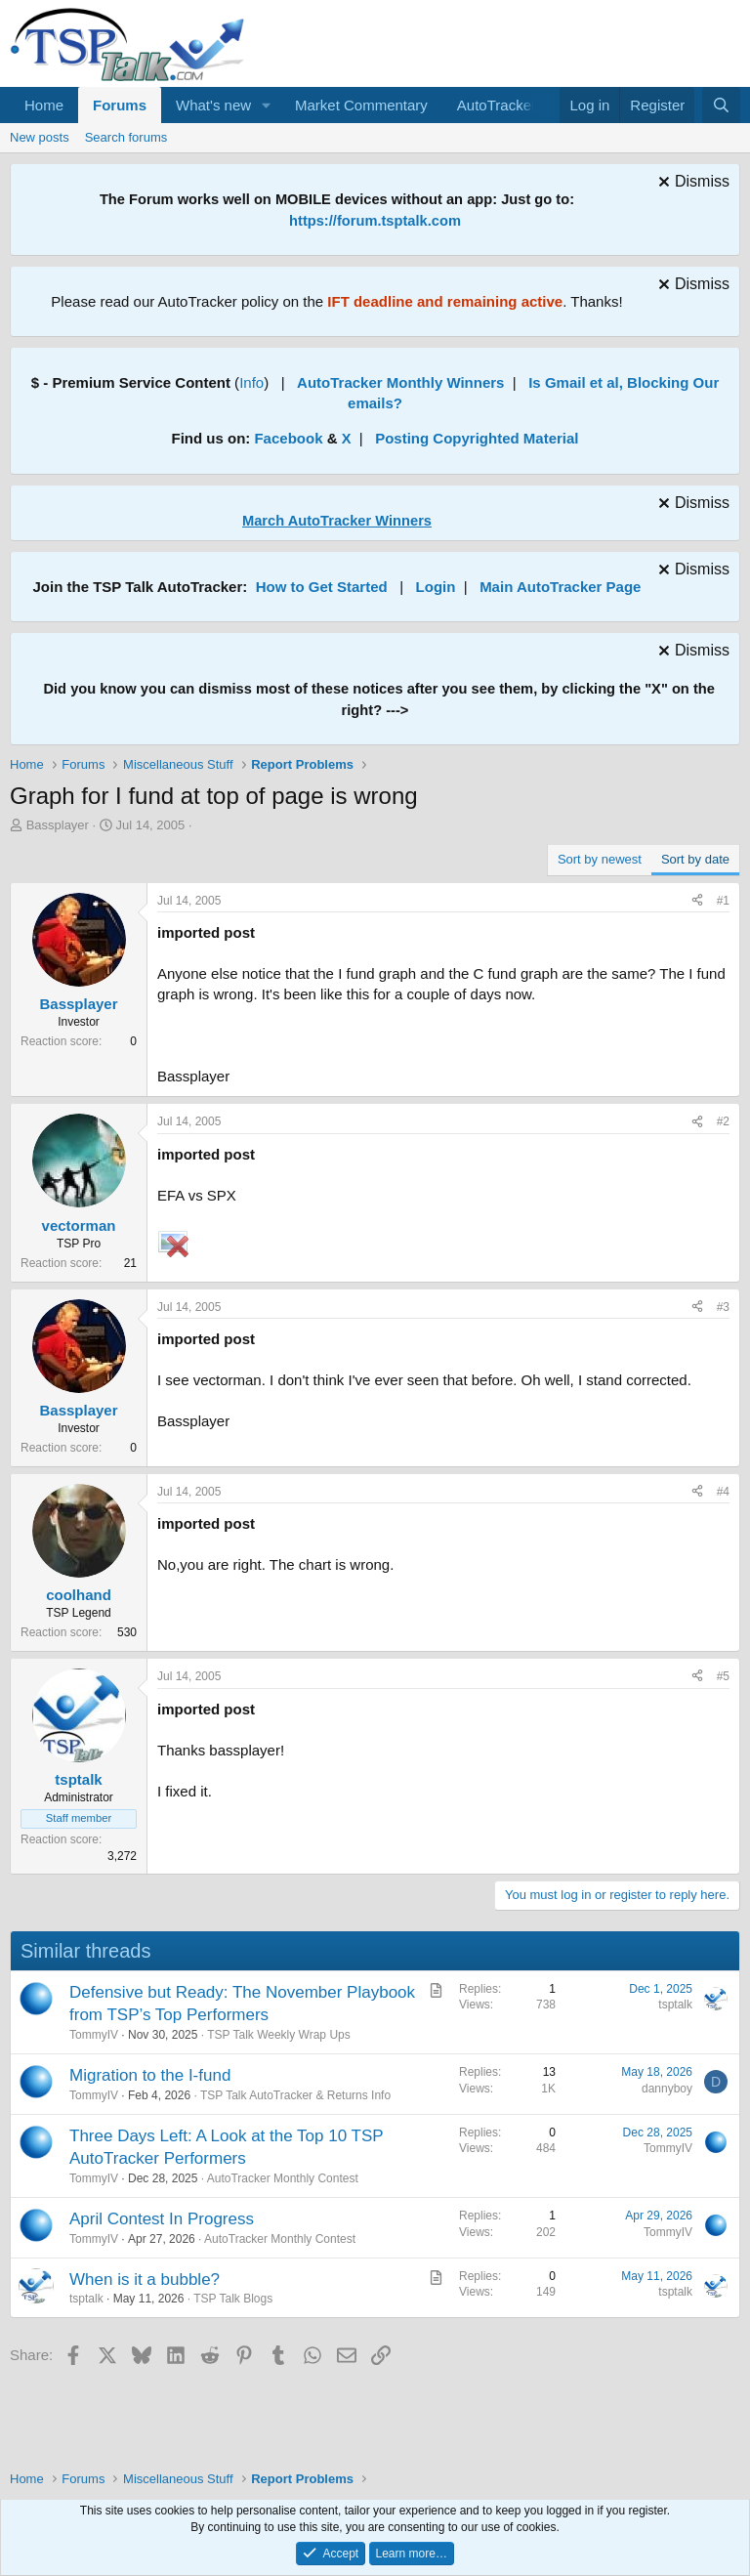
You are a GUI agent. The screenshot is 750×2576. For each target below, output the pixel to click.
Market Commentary (361, 105)
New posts (39, 137)
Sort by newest (600, 859)
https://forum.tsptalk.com (375, 221)
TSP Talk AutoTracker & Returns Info (295, 2095)
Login (436, 586)
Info (251, 382)
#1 (723, 901)
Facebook (288, 438)
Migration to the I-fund (149, 2075)
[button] (266, 105)
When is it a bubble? (144, 2279)
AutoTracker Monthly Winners (400, 382)
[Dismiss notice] (691, 184)
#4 (723, 1492)
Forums (119, 105)
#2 (723, 1121)
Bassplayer (57, 825)
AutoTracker (496, 105)
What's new (213, 105)
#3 (723, 1307)
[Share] (697, 901)
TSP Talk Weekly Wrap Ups (279, 2035)
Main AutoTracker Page (560, 586)
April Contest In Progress (161, 2219)
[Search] (721, 105)
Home (43, 105)
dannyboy (667, 2088)
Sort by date (695, 859)
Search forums (126, 137)
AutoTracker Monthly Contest (282, 2178)
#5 (723, 1676)
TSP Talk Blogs (232, 2298)
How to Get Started (322, 586)
